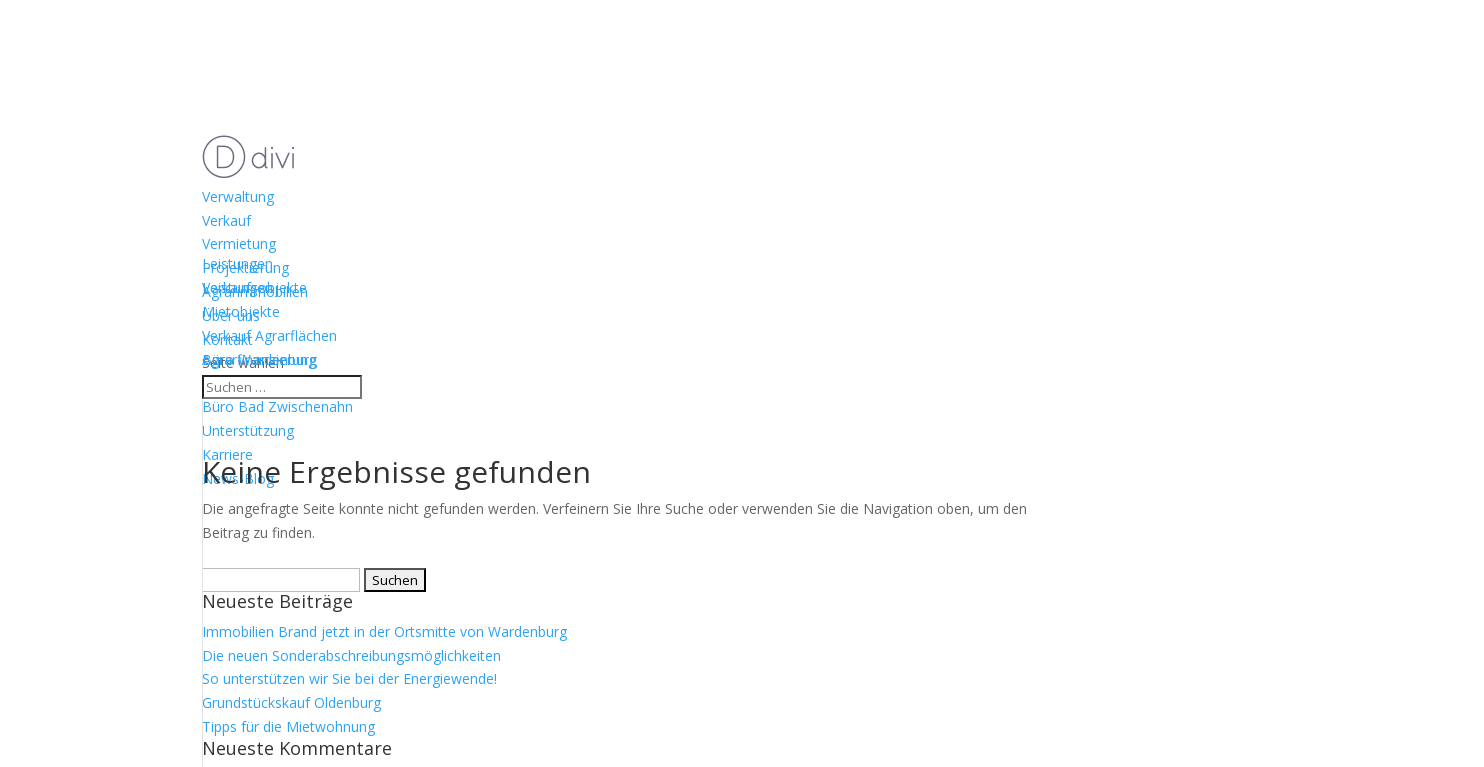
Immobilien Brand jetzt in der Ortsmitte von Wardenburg (384, 631)
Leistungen (237, 287)
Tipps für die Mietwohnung (288, 726)
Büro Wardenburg (259, 359)
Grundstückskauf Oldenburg (291, 702)
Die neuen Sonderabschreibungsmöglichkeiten (351, 655)
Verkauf (226, 220)
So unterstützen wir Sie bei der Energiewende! (349, 678)
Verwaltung (238, 196)
